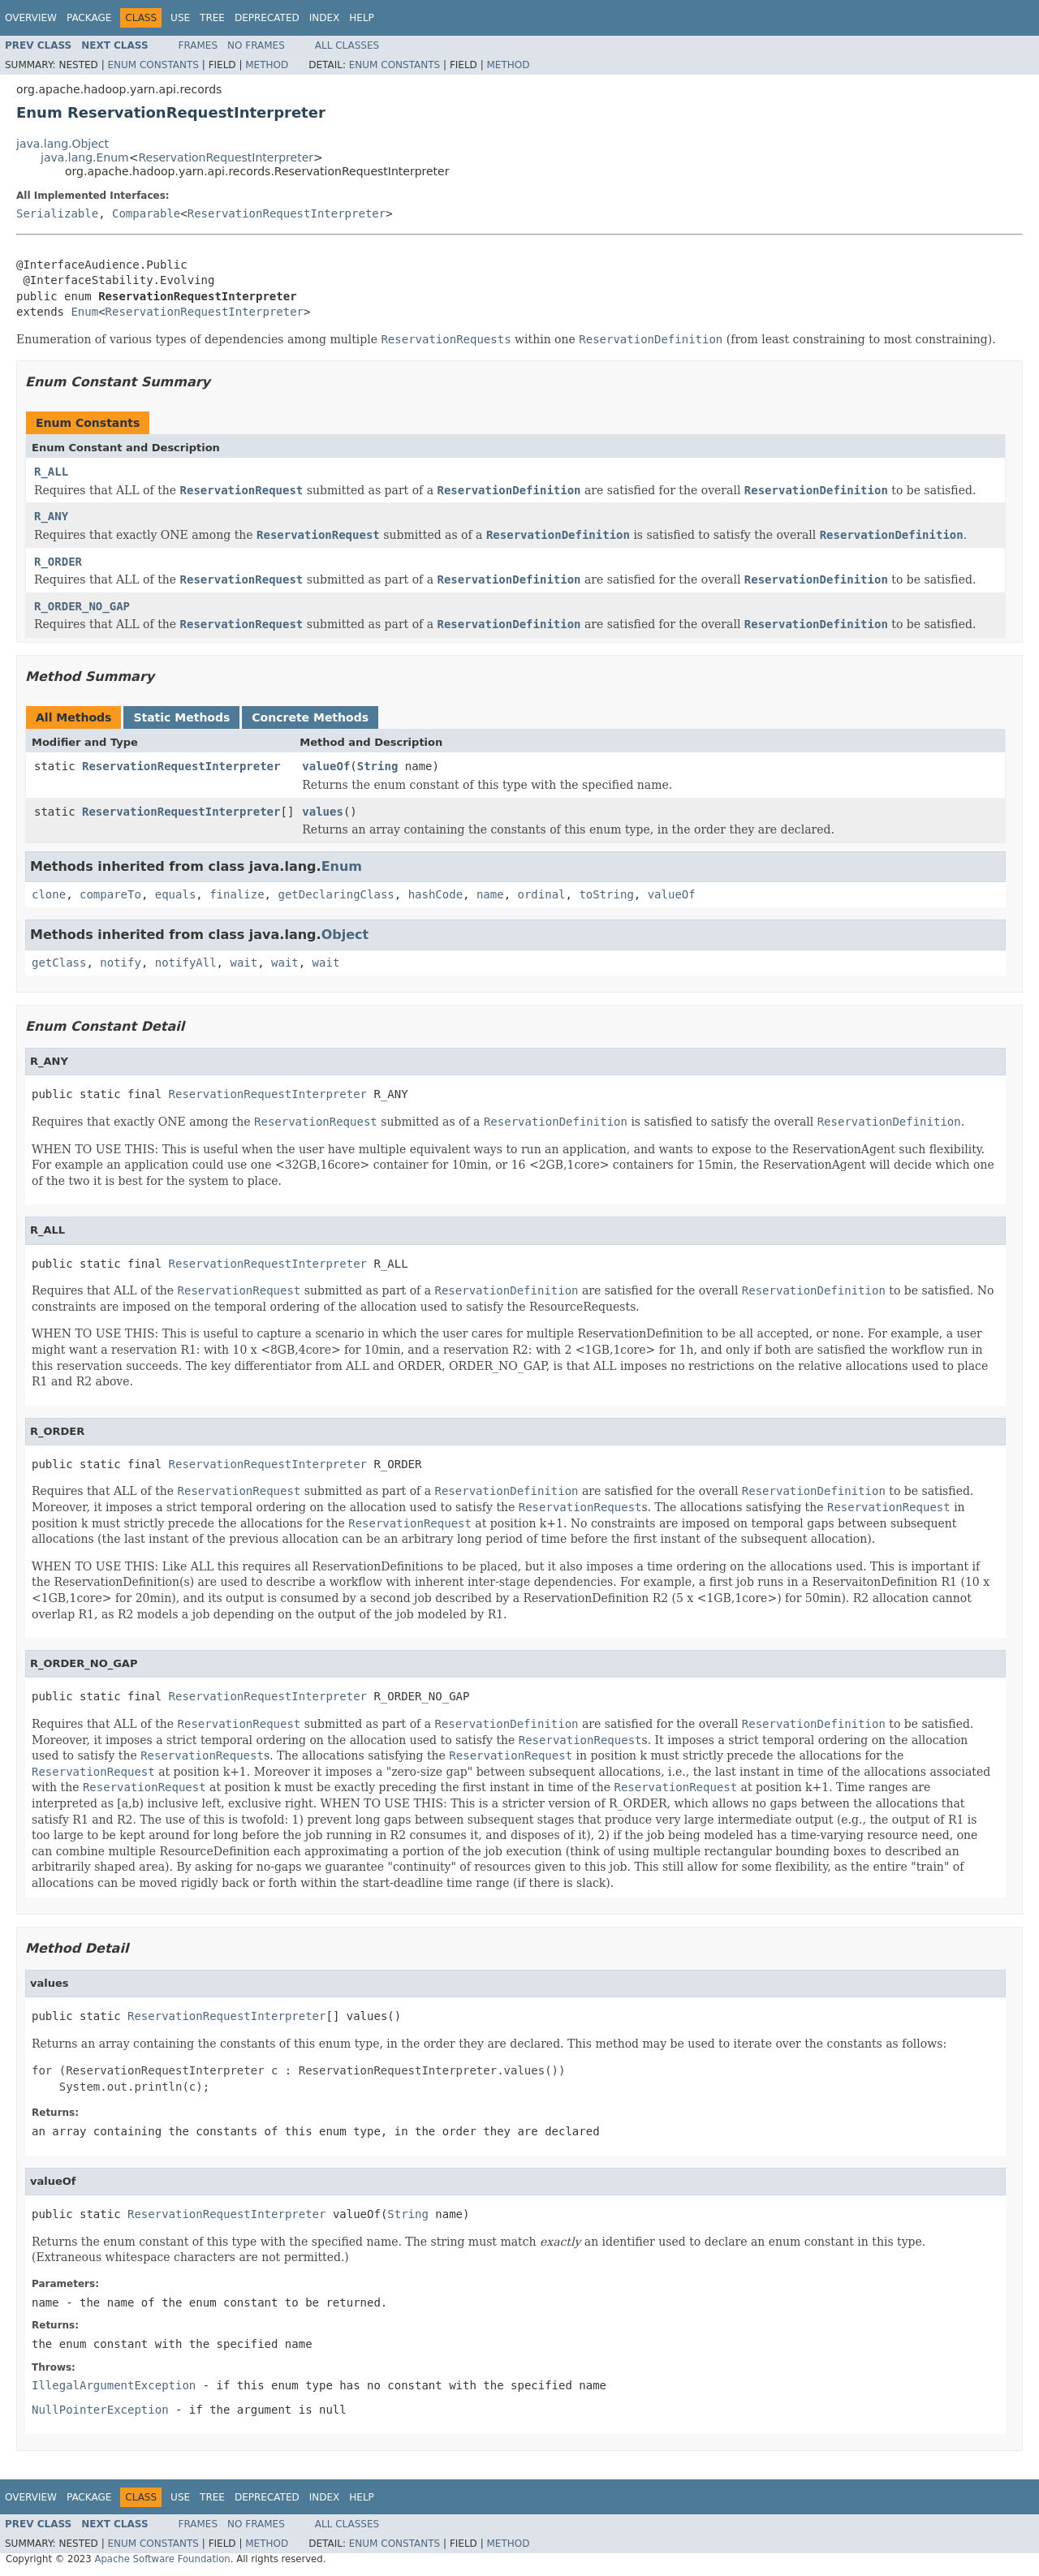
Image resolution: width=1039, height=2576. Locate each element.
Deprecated (267, 18)
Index (324, 18)
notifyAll (186, 962)
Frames (198, 45)
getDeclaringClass (336, 894)
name (490, 894)
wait (243, 962)
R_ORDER (58, 561)
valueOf (326, 766)
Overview (31, 18)
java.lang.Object (62, 143)
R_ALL (51, 471)
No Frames (256, 45)
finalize (236, 894)
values (322, 811)
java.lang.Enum (85, 157)
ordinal (542, 894)
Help (361, 18)
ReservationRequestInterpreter (225, 157)
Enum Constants (152, 65)
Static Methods (181, 717)
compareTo (110, 894)
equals (175, 894)
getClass (59, 962)
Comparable (146, 213)
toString (606, 894)
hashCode (435, 894)
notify (120, 962)
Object (345, 934)
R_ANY (51, 516)
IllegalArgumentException (114, 2385)
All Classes (347, 45)
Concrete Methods (310, 717)
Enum (84, 311)
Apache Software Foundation (162, 2559)
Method (266, 65)
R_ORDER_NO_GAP (82, 606)
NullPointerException (100, 2409)
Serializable (57, 213)
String (378, 766)
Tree (212, 18)
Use (180, 18)
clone (49, 894)
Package (89, 18)
